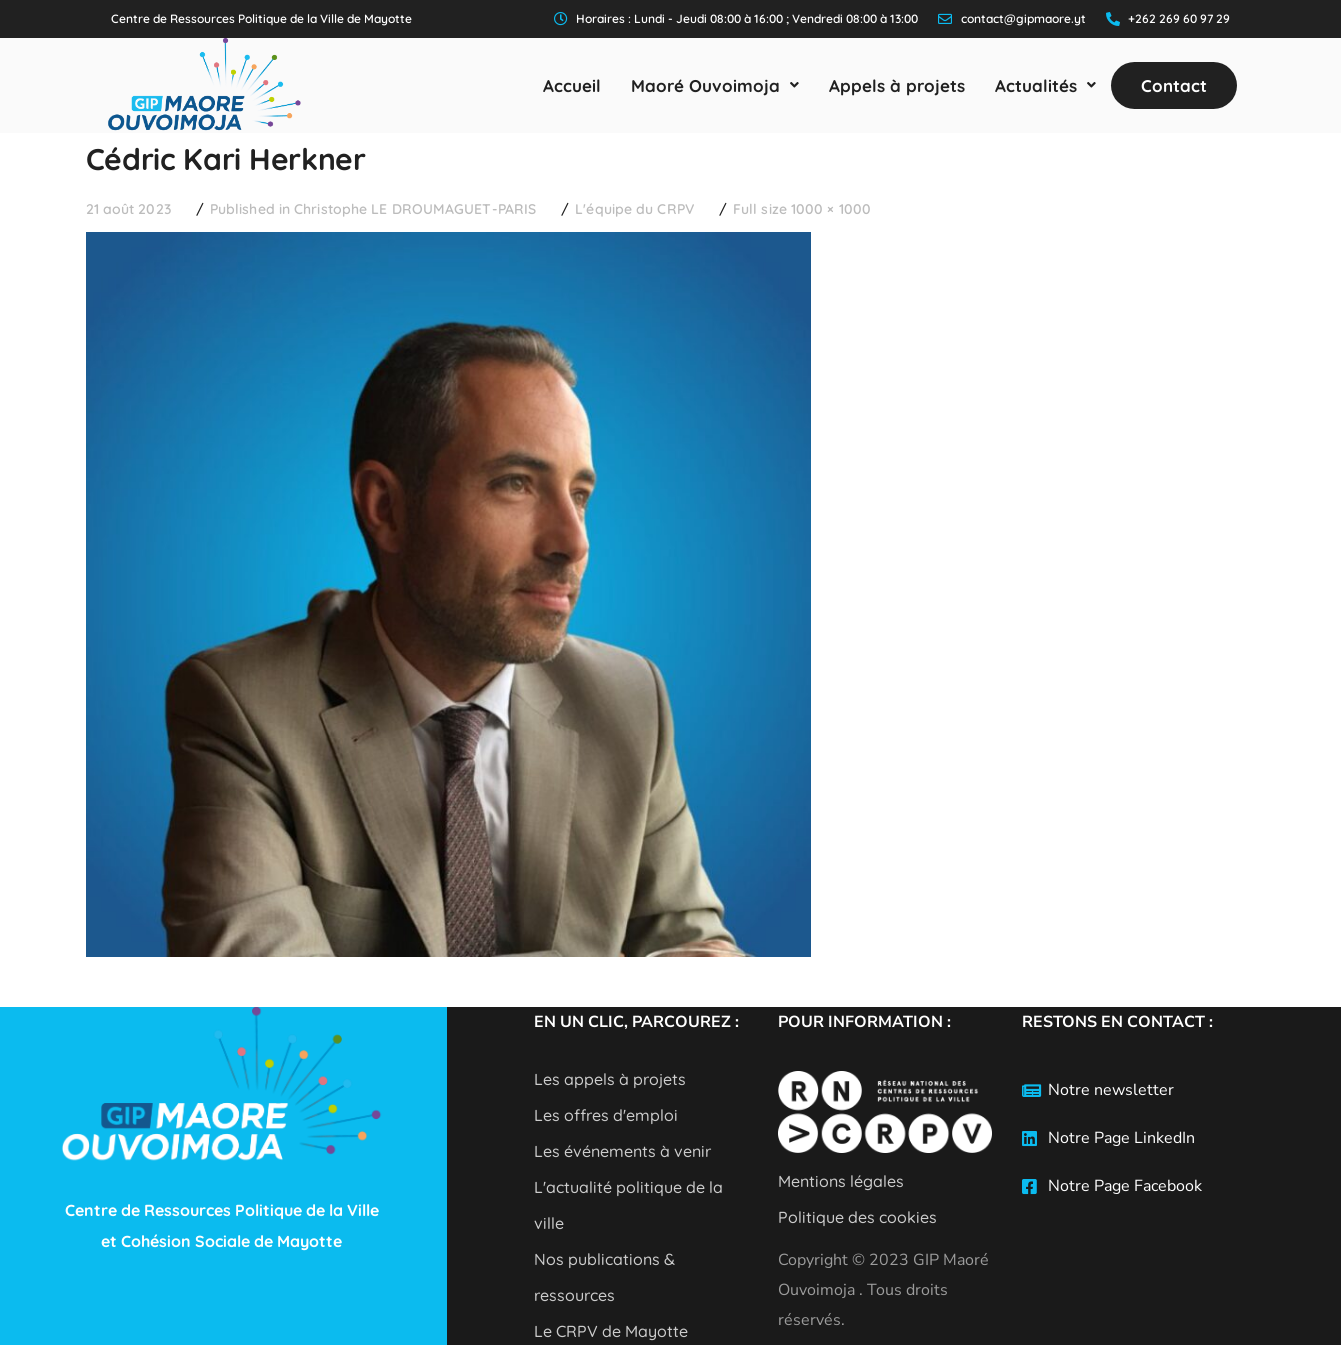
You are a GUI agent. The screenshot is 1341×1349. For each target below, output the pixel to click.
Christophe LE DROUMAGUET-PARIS (415, 209)
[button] (715, 85)
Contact (1174, 85)
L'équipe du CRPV (634, 209)
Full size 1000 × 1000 (802, 209)
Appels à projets (897, 85)
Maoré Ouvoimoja (715, 85)
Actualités (1045, 85)
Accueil (572, 85)
